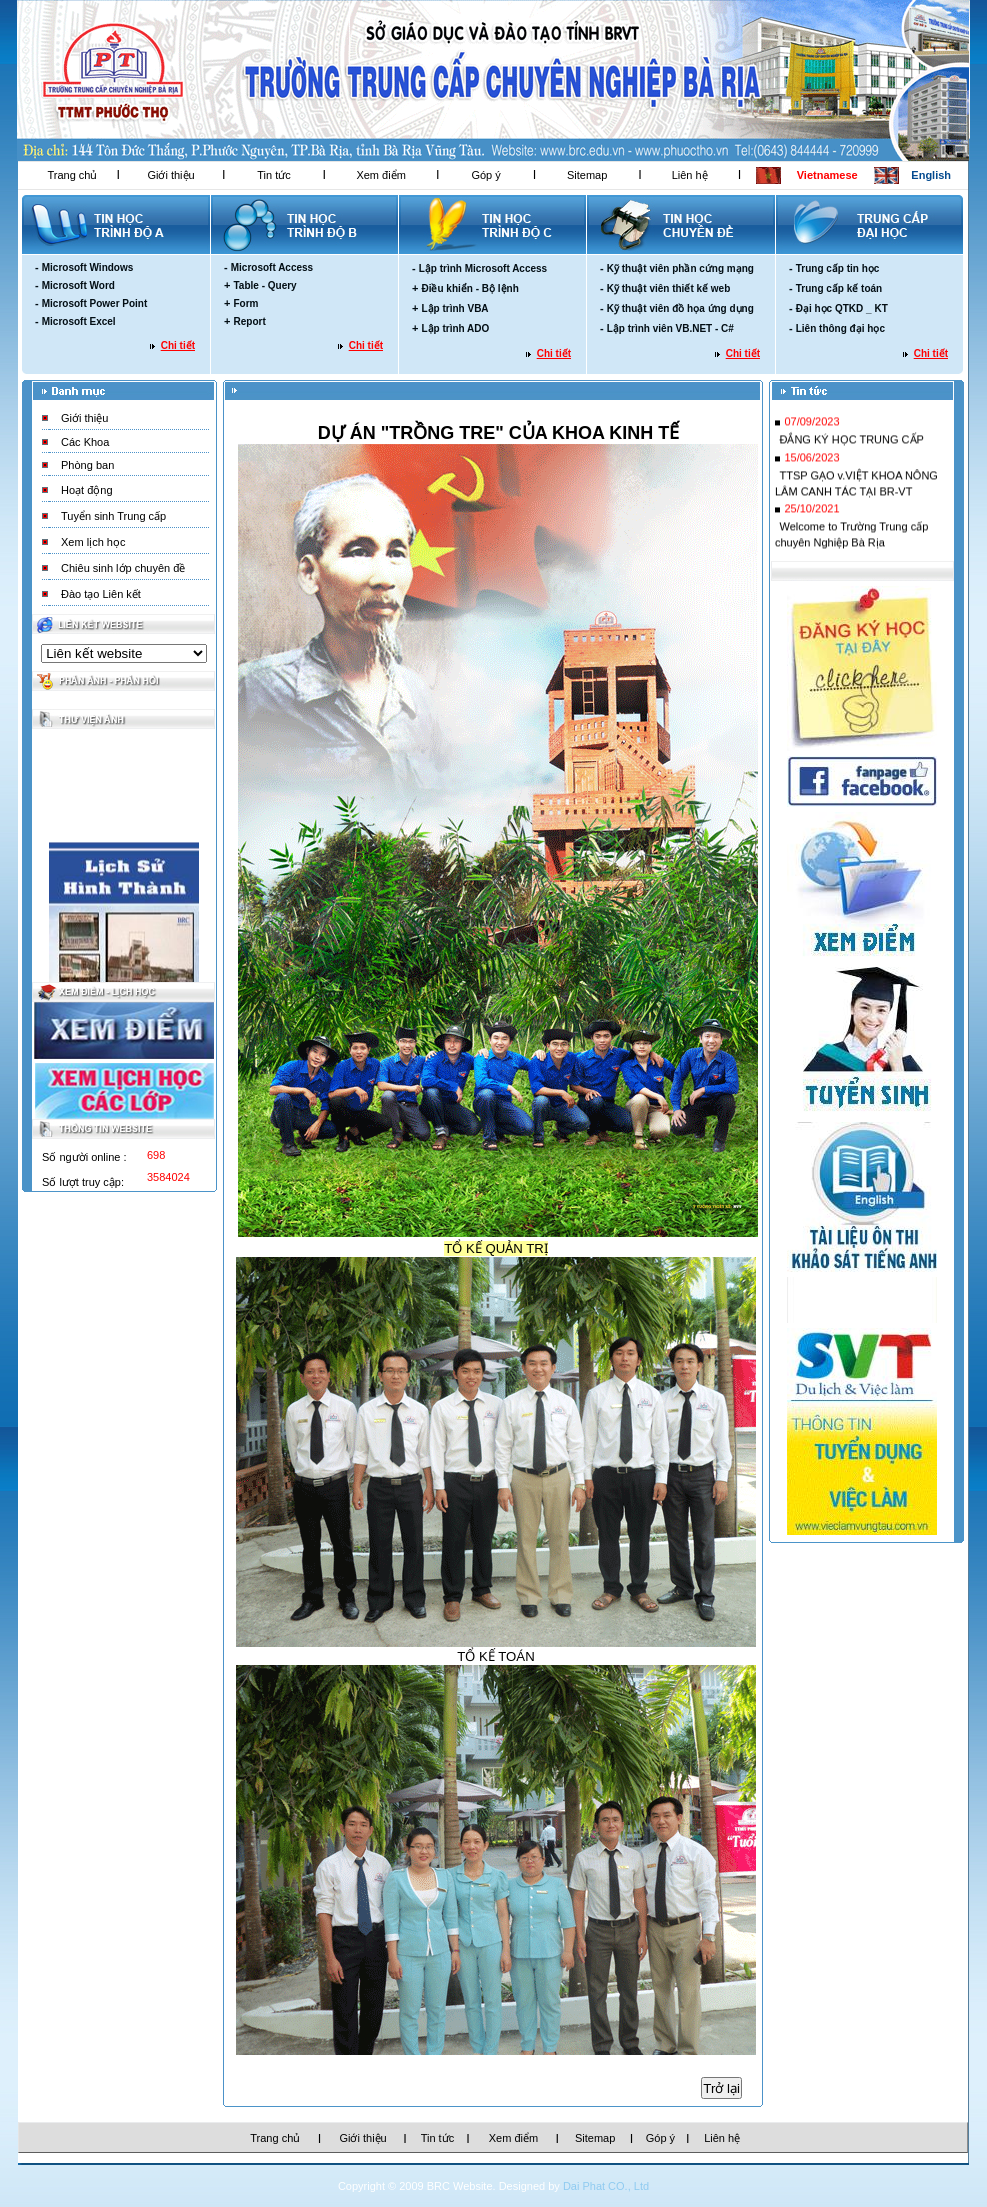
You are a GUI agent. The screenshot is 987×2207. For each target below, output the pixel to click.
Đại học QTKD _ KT (842, 308)
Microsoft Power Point (95, 303)
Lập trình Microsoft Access (483, 268)
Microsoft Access (272, 267)
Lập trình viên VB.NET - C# (670, 328)
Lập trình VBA (454, 308)
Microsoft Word (78, 285)
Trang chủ (72, 175)
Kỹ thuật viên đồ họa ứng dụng (680, 308)
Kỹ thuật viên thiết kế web (669, 288)
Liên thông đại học (840, 328)
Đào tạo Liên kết (101, 594)
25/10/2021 (811, 513)
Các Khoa (85, 442)
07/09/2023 (811, 426)
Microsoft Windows (88, 267)
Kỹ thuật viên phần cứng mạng (680, 268)
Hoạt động (87, 490)
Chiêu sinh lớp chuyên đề (123, 568)
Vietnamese (827, 175)
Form (245, 303)
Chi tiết (178, 345)
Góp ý (485, 175)
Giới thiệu (170, 175)
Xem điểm (380, 175)
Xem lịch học (93, 542)
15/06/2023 (811, 462)
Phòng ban (87, 465)
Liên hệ (690, 175)
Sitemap (587, 175)
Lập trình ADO (455, 328)
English (931, 175)
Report (249, 321)
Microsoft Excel (79, 321)
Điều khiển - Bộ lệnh (469, 288)
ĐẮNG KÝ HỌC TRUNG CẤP (851, 444)
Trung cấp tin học (838, 268)
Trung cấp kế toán (839, 288)
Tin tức (274, 175)
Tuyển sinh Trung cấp (113, 516)
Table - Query (264, 285)
